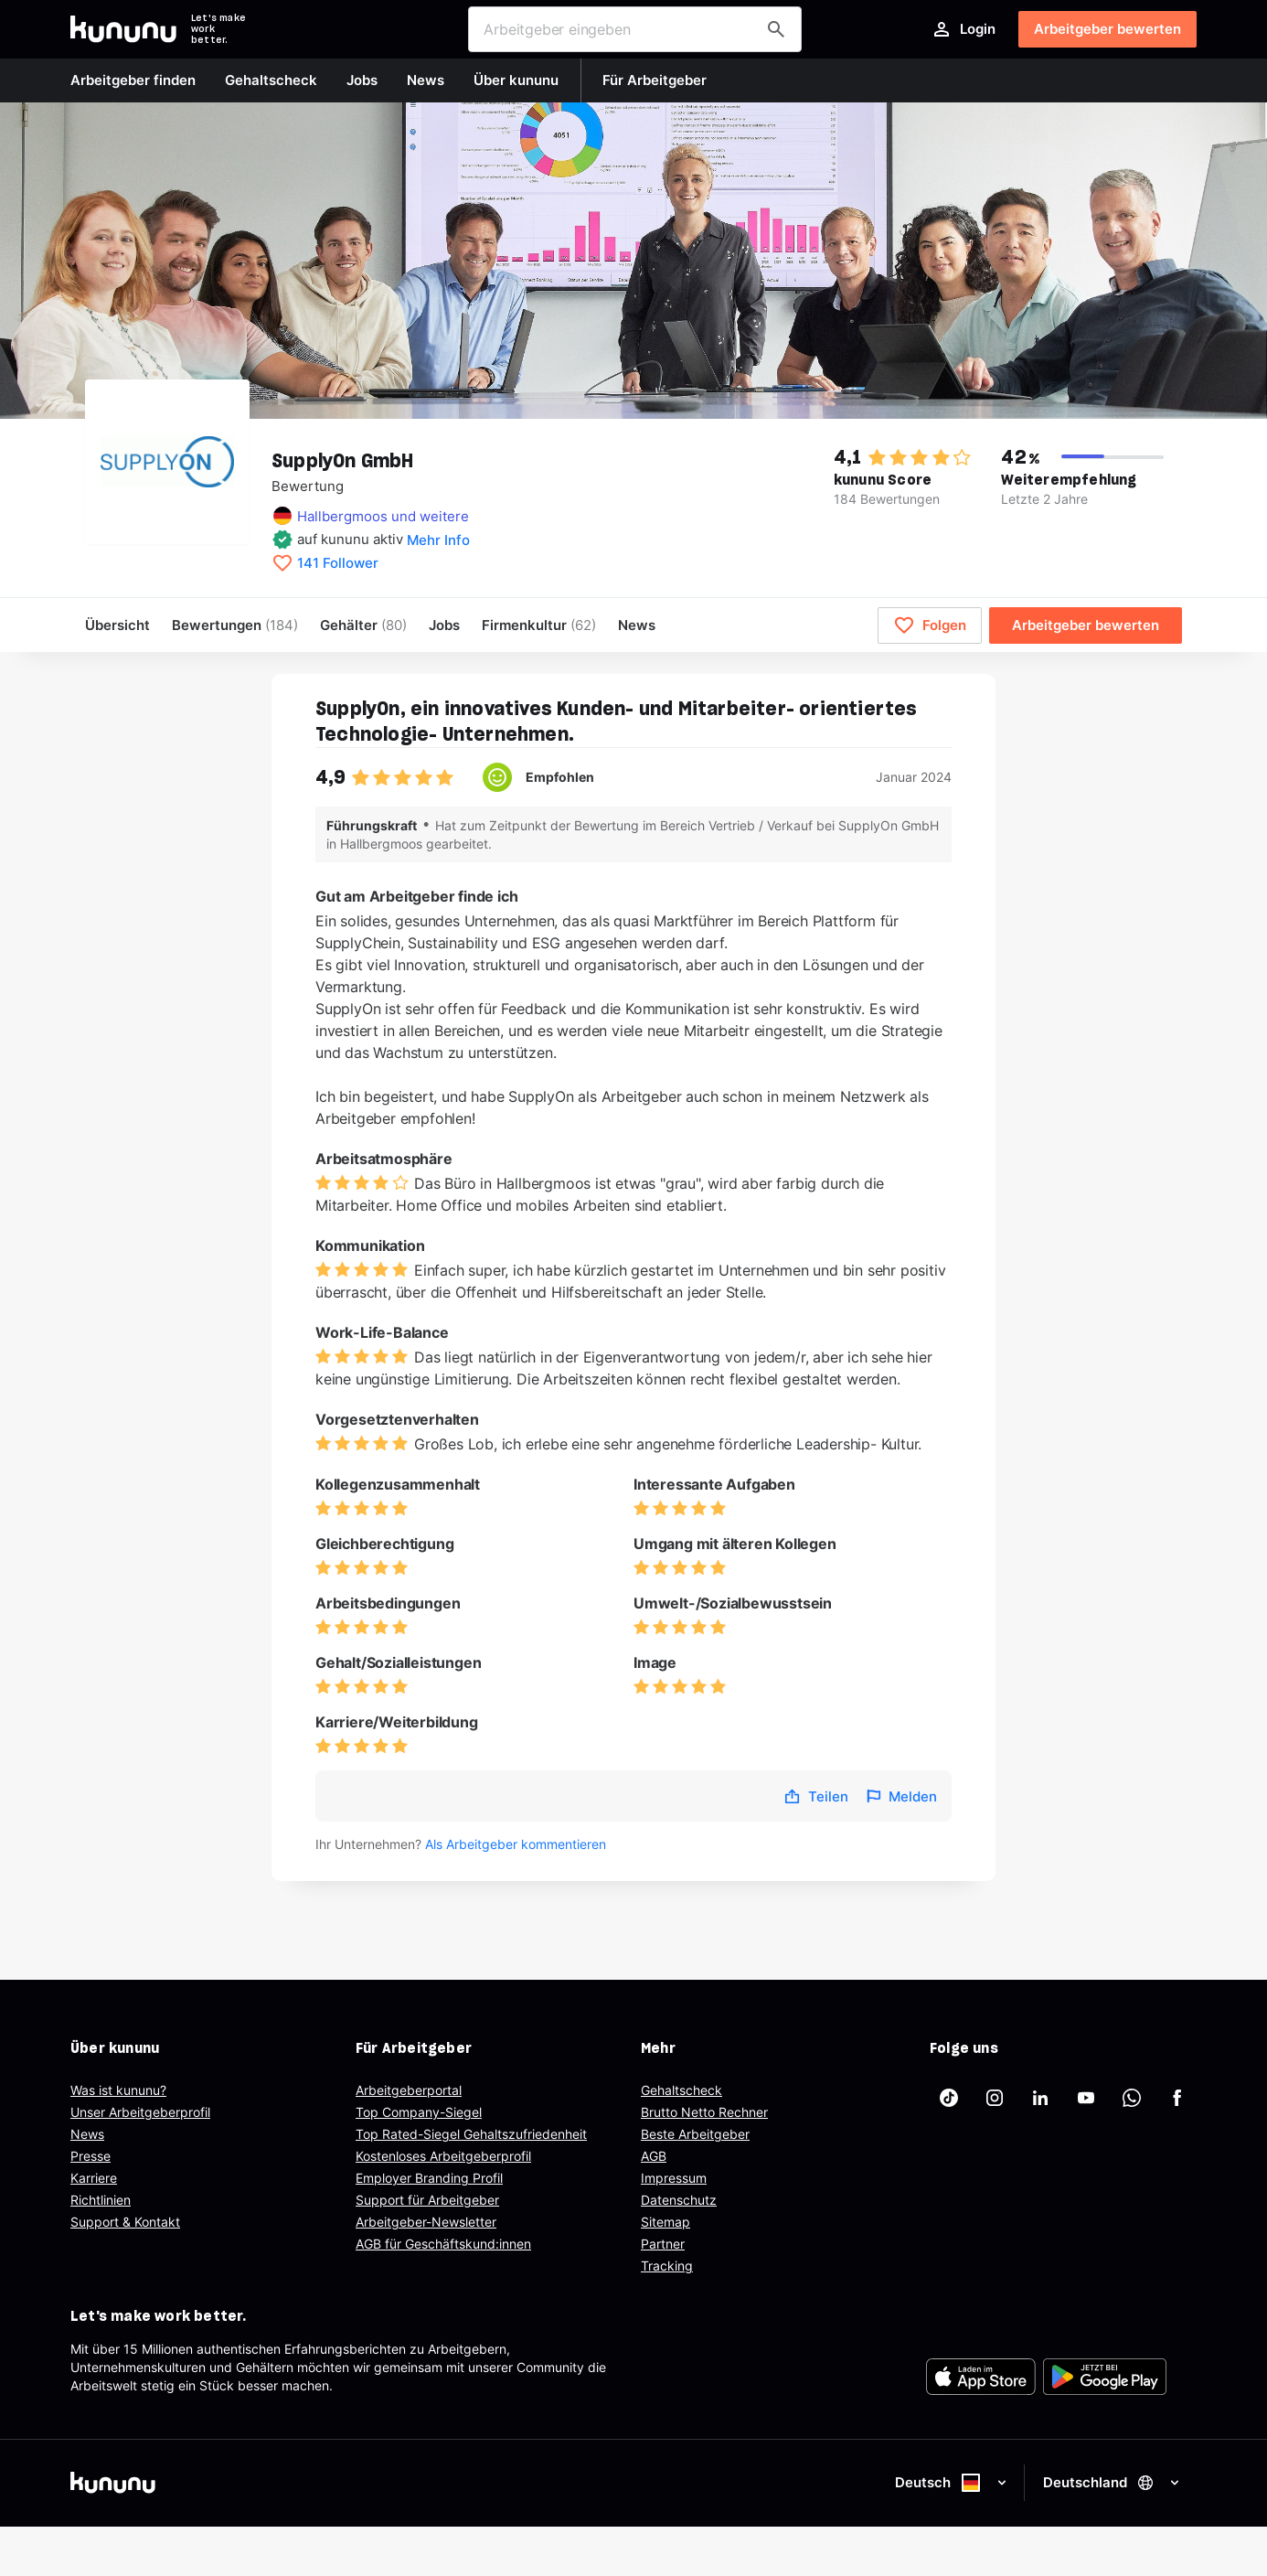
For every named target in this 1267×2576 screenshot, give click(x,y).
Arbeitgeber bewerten (1107, 28)
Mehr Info (438, 540)
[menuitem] (539, 625)
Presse (90, 2156)
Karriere (93, 2178)
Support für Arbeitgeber (427, 2199)
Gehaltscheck (681, 2090)
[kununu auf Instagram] (994, 2097)
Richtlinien (100, 2199)
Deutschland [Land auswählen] (1112, 2482)
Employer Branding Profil (429, 2178)
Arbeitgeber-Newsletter (426, 2221)
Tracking (667, 2265)
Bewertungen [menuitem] (235, 625)
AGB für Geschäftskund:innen (443, 2243)
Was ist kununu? (118, 2090)
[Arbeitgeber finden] (776, 29)
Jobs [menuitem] (444, 625)
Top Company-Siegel (419, 2112)
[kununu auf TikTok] (949, 2097)
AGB (653, 2156)
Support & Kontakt (125, 2221)
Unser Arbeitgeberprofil (140, 2112)
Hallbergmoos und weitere (383, 516)
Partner (663, 2243)
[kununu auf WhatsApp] (1132, 2097)
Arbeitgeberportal (409, 2090)
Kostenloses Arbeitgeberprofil (443, 2156)
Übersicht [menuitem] (117, 625)
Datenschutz (679, 2199)
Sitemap (665, 2221)
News (87, 2134)
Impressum (674, 2178)
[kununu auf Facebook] (1177, 2097)
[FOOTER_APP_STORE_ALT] (981, 2376)
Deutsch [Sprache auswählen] (952, 2483)
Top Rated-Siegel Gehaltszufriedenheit (471, 2134)
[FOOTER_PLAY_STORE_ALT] (1104, 2376)
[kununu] (348, 2483)
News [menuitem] (636, 625)
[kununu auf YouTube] (1086, 2097)
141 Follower (337, 563)
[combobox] (635, 29)
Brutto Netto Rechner (704, 2112)
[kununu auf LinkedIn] (1040, 2097)
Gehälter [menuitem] (363, 625)
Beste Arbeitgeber (695, 2134)
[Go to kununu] (123, 29)
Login (963, 29)
